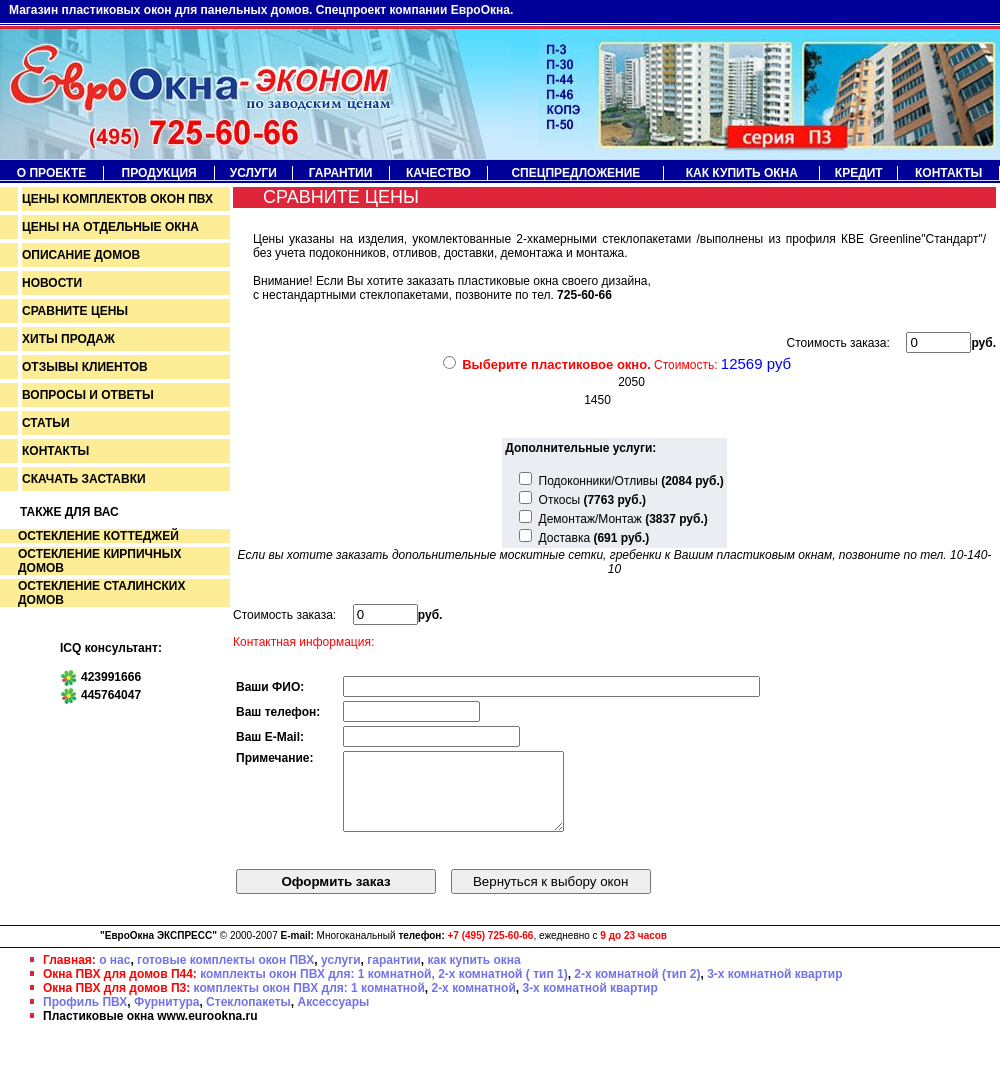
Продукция (159, 173)
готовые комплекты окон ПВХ (225, 975)
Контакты (948, 173)
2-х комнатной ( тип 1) (503, 989)
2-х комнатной (473, 1003)
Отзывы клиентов (85, 367)
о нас (114, 975)
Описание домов (81, 255)
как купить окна (473, 975)
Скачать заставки (84, 479)
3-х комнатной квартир (774, 989)
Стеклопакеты (248, 1017)
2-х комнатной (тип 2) (637, 989)
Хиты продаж (68, 339)
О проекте (51, 173)
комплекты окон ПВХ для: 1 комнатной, (317, 989)
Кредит (859, 173)
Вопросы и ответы (88, 395)
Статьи (46, 423)
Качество (438, 173)
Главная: (69, 975)
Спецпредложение (575, 173)
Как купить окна (742, 173)
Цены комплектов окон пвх (117, 199)
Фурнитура (166, 1017)
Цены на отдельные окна (110, 227)
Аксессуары (334, 1017)
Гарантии (341, 173)
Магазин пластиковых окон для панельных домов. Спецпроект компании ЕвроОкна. (261, 10)
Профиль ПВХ (85, 1017)
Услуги (253, 173)
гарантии (394, 975)
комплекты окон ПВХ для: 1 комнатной (309, 1003)
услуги (341, 975)
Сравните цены (75, 311)
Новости (52, 283)
